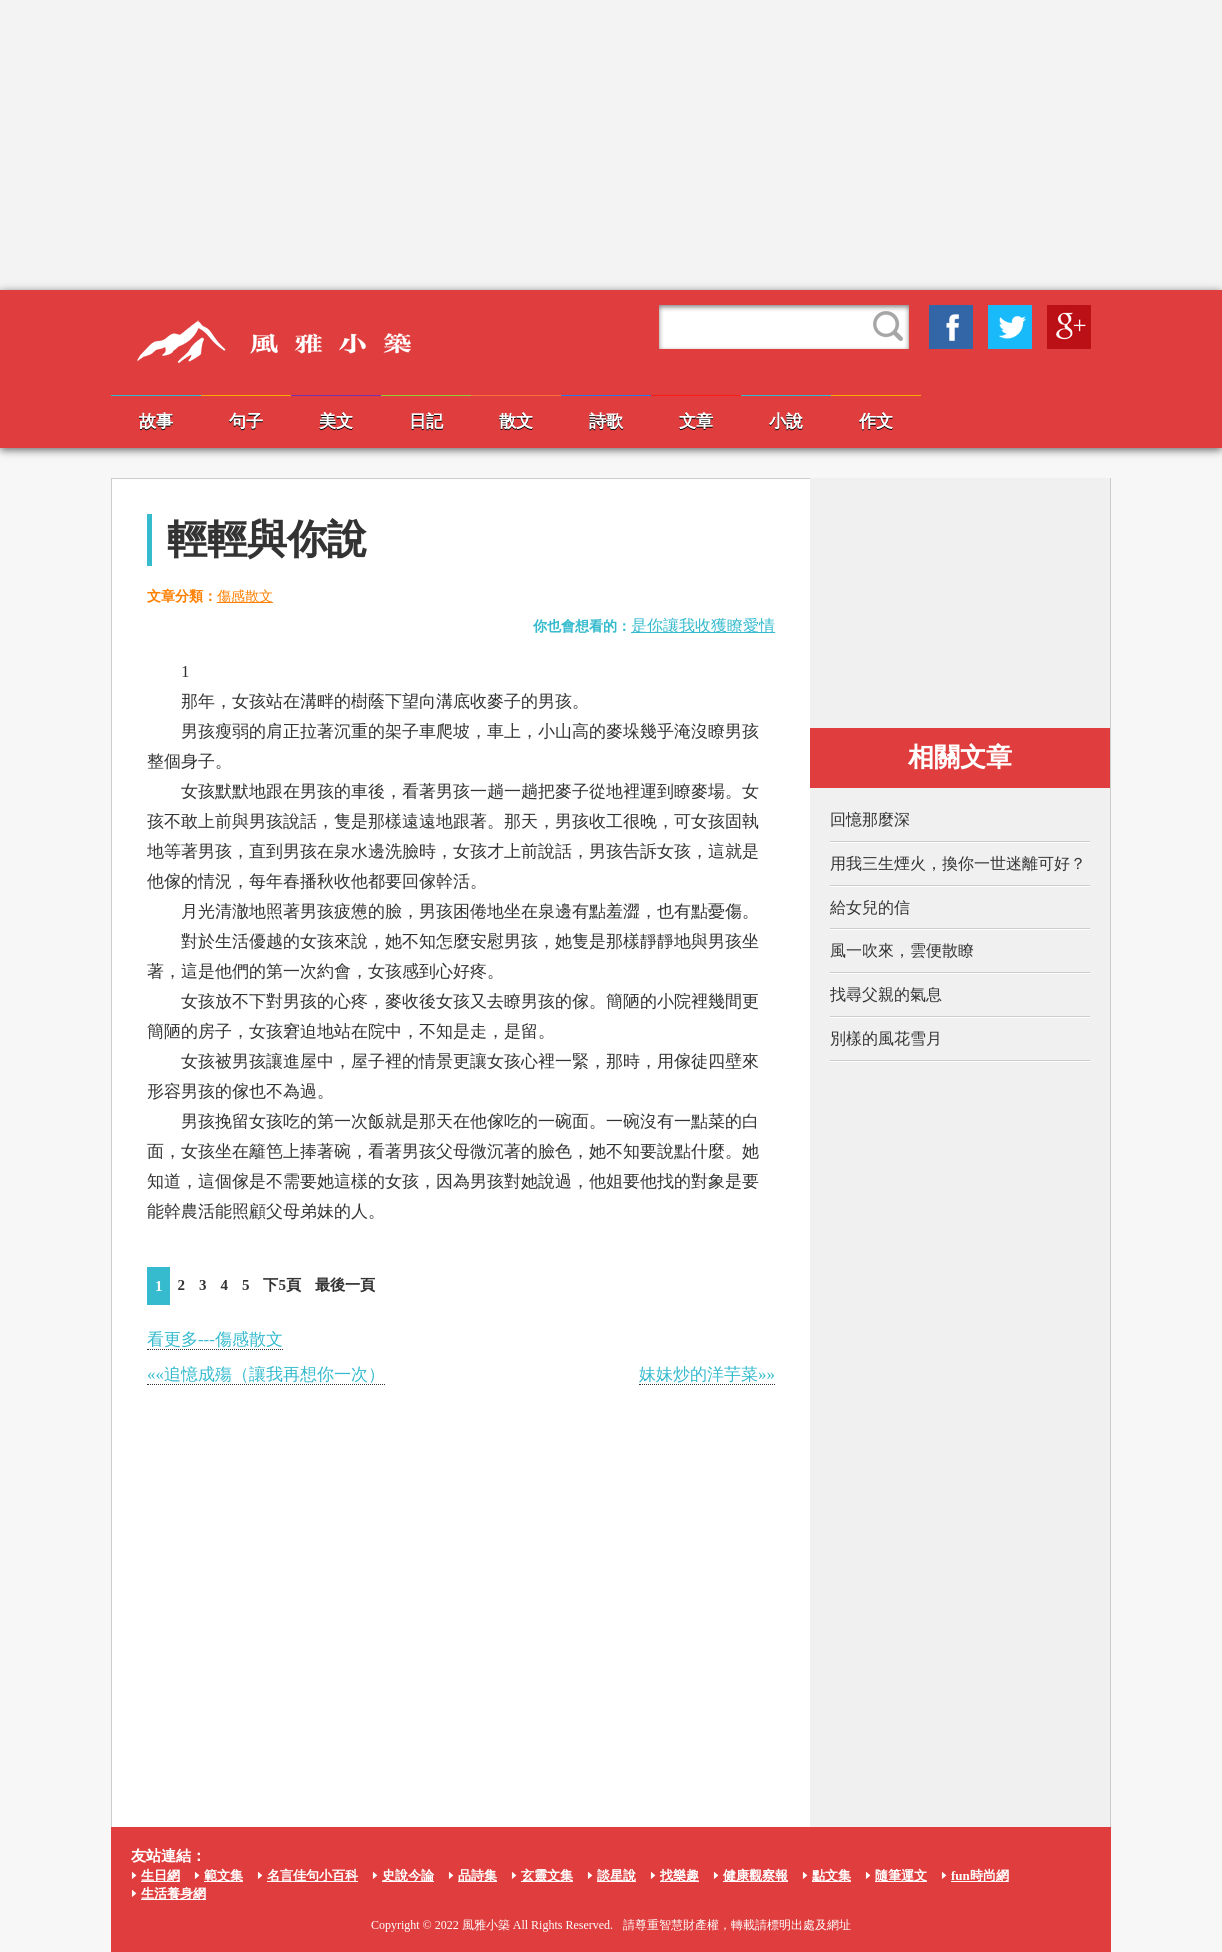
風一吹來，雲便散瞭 (902, 950)
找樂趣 (679, 1875)
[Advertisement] (611, 145)
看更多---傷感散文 (215, 1339)
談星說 (616, 1875)
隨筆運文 (901, 1875)
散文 (516, 421)
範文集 (223, 1875)
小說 (786, 421)
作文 (876, 421)
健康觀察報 (755, 1875)
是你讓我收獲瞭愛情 (703, 625)
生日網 (160, 1875)
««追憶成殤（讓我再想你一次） (266, 1374)
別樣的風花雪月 (886, 1038)
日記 (426, 421)
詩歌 (606, 421)
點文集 (831, 1875)
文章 (696, 421)
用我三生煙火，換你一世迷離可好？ (958, 863)
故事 (156, 421)
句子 (246, 421)
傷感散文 (245, 596)
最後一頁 (345, 1285)
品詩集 (477, 1875)
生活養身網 (173, 1893)
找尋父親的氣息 (886, 994)
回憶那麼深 (870, 819)
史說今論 (408, 1875)
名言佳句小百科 (312, 1875)
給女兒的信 (870, 907)
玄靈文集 (547, 1875)
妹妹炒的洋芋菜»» (707, 1374)
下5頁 (282, 1285)
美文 (336, 421)
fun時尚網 (980, 1875)
